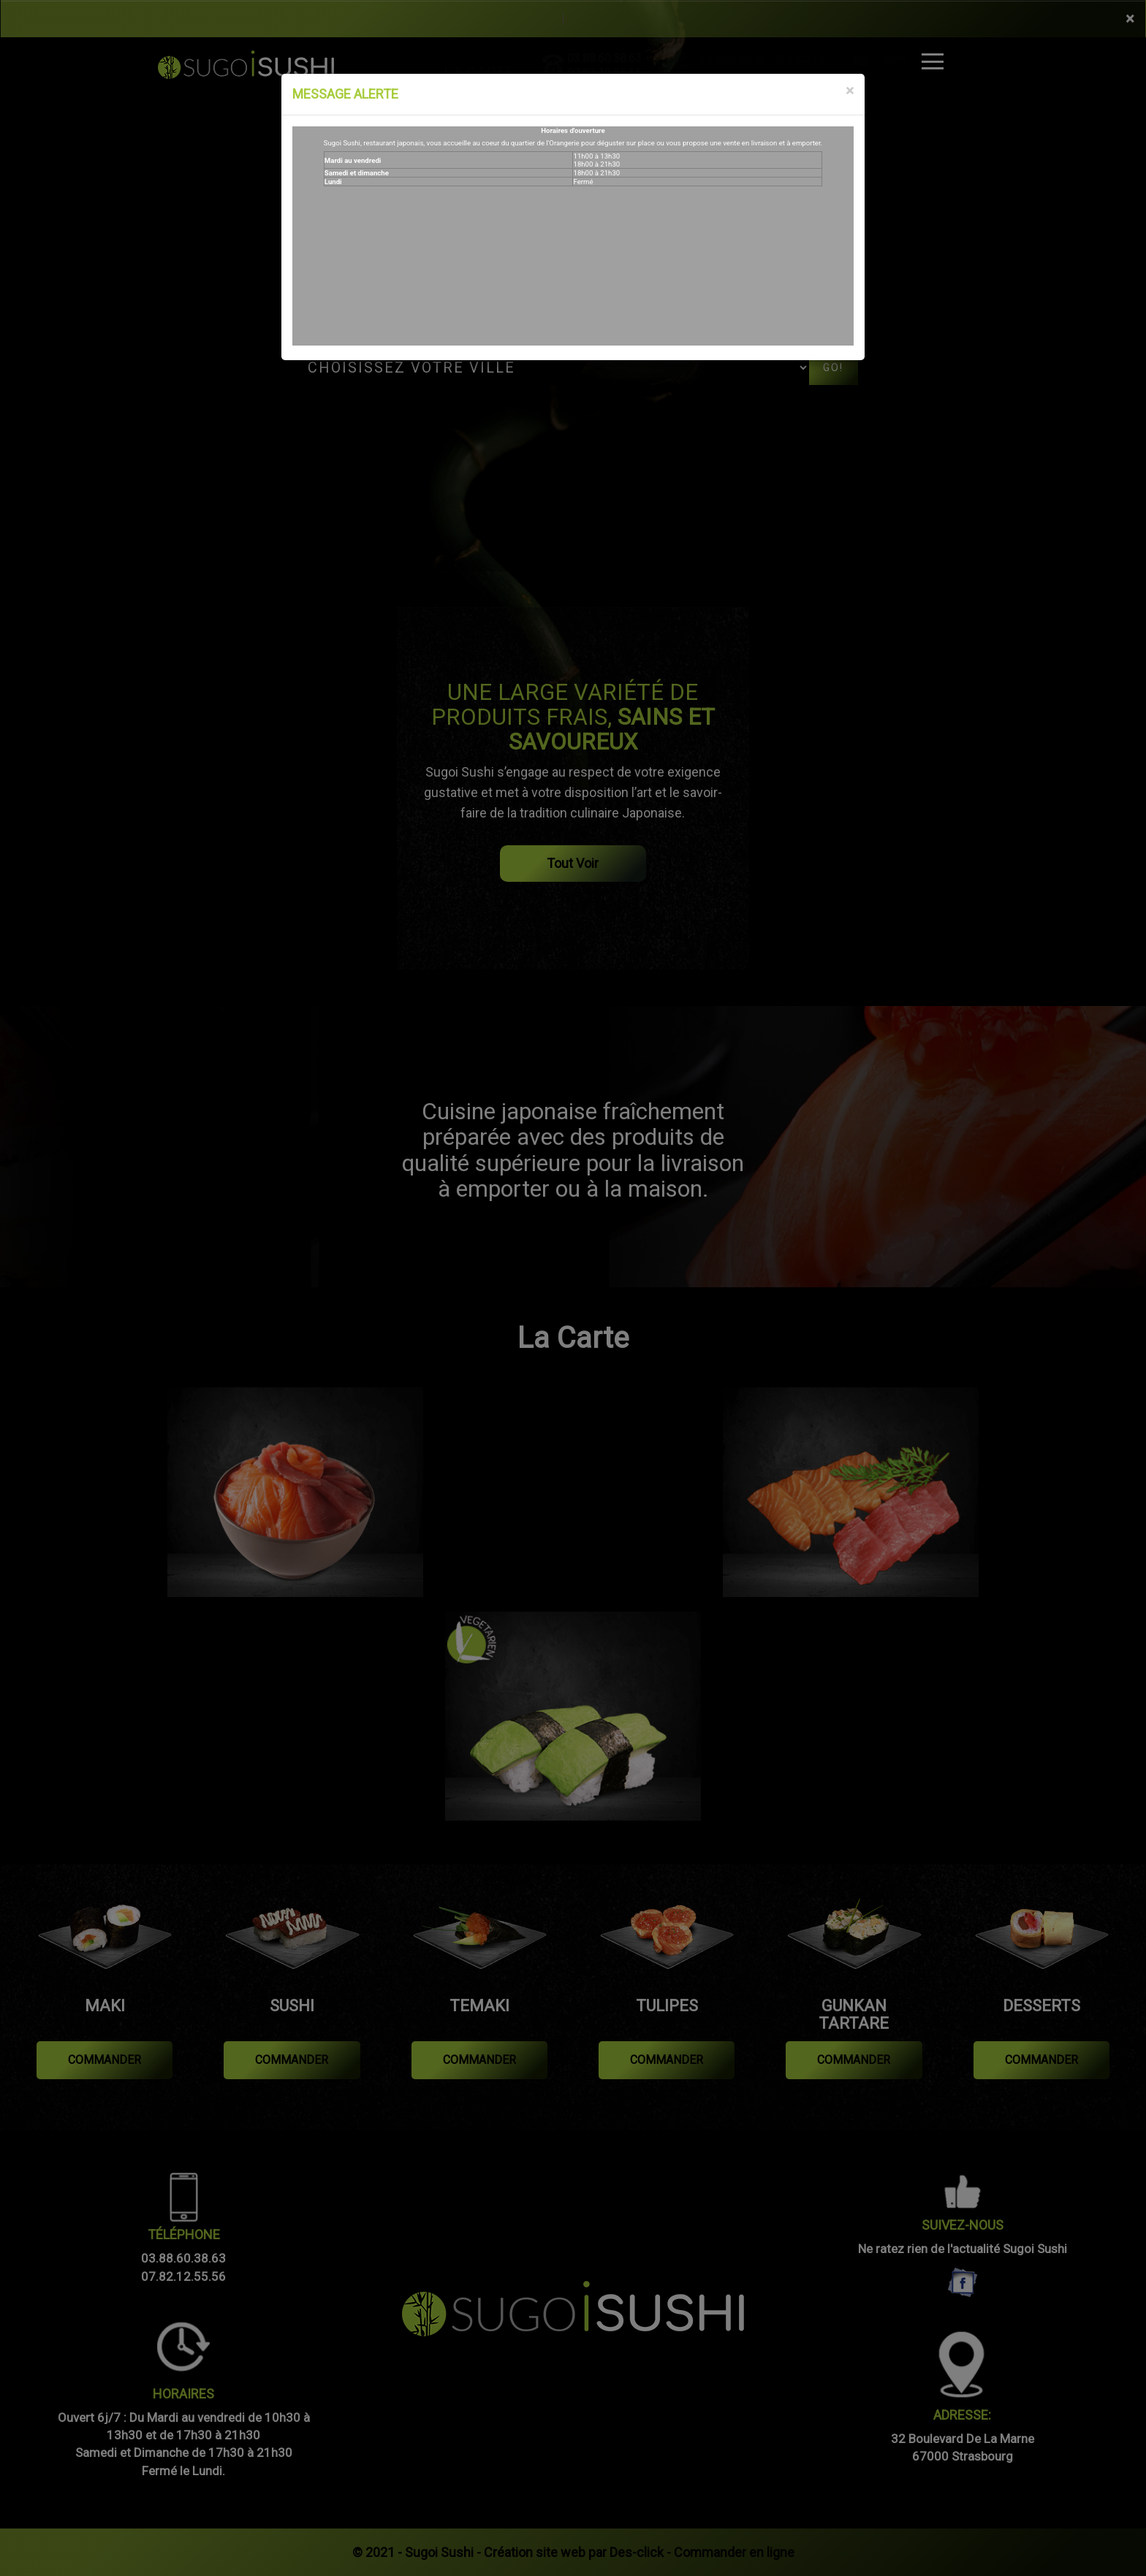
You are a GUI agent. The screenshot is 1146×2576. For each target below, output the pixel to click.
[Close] (850, 91)
